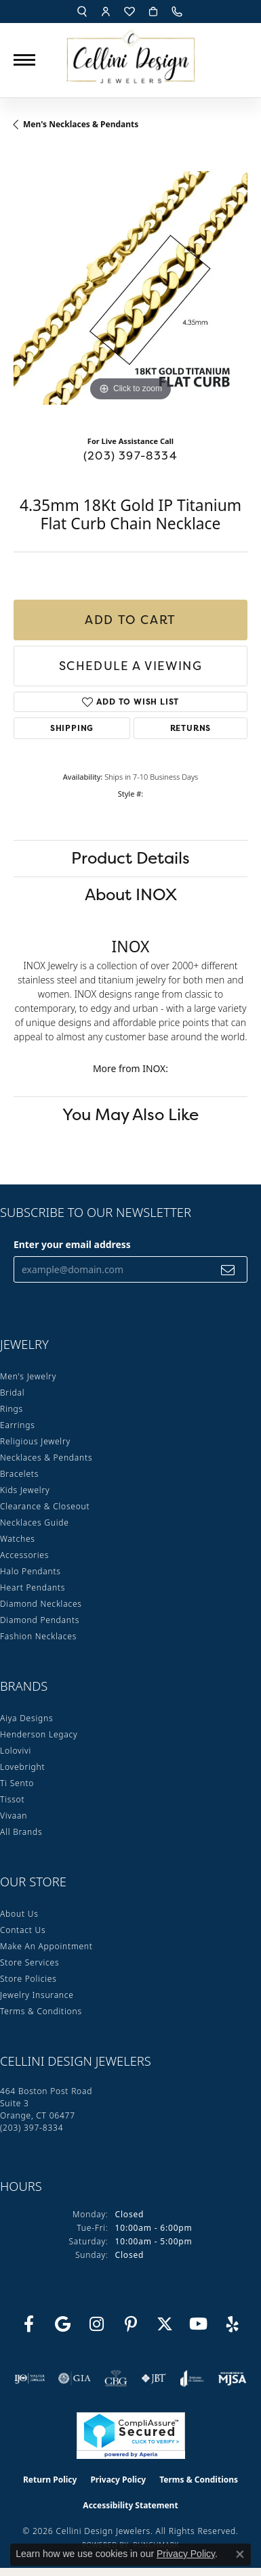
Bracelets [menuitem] (19, 1474)
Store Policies (28, 1978)
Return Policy (50, 2479)
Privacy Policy (118, 2479)
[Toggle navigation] (24, 60)
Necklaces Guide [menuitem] (34, 1522)
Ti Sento (17, 1783)
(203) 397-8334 (130, 455)
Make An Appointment (46, 1946)
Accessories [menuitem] (24, 1555)
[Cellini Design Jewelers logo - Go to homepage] (130, 53)
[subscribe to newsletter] (228, 1269)
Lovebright (22, 1767)
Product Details (130, 858)
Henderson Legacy (39, 1734)
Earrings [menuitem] (17, 1425)
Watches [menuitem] (17, 1539)
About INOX (131, 894)
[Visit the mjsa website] (232, 2378)
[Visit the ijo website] (29, 2378)
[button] (82, 11)
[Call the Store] (31, 2127)
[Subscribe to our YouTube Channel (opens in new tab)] (198, 2324)
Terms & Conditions (41, 2011)
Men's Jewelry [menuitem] (28, 1376)
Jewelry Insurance (37, 1995)
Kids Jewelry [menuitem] (24, 1490)
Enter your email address (72, 1244)
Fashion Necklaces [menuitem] (38, 1636)
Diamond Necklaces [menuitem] (41, 1603)
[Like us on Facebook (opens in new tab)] (29, 2324)
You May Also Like (130, 1114)
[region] (130, 288)
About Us (19, 1913)
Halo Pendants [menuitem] (30, 1571)
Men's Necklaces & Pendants (80, 124)
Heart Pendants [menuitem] (32, 1587)
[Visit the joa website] (192, 2378)
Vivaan (13, 1815)
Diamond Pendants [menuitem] (39, 1620)
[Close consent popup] (240, 2554)
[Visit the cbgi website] (115, 2378)
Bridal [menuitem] (12, 1392)
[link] (178, 11)
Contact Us (22, 1930)
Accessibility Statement (130, 2505)
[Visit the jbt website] (154, 2378)
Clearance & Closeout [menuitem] (44, 1506)
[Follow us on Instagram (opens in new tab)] (97, 2324)
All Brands (21, 1832)
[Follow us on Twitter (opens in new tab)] (164, 2324)
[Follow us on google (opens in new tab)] (63, 2324)
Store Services (29, 1962)
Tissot (12, 1799)
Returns (191, 728)
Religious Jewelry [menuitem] (35, 1441)
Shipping (72, 728)
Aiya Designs (26, 1718)
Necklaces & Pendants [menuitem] (46, 1457)
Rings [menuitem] (11, 1409)
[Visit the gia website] (74, 2378)
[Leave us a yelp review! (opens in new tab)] (232, 2324)
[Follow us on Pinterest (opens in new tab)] (130, 2324)
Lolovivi (15, 1750)
